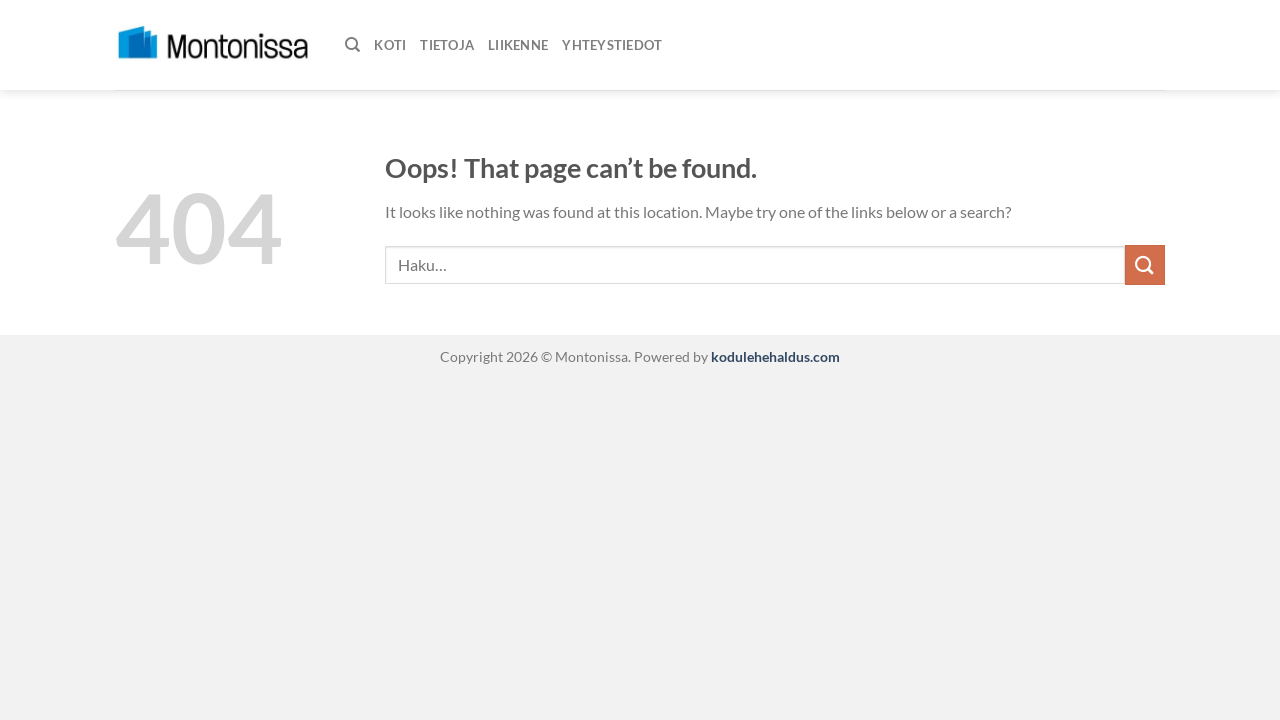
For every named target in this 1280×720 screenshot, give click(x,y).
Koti (390, 45)
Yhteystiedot (612, 45)
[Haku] (352, 45)
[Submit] (1145, 264)
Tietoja (447, 45)
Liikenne (518, 45)
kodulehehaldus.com (774, 356)
